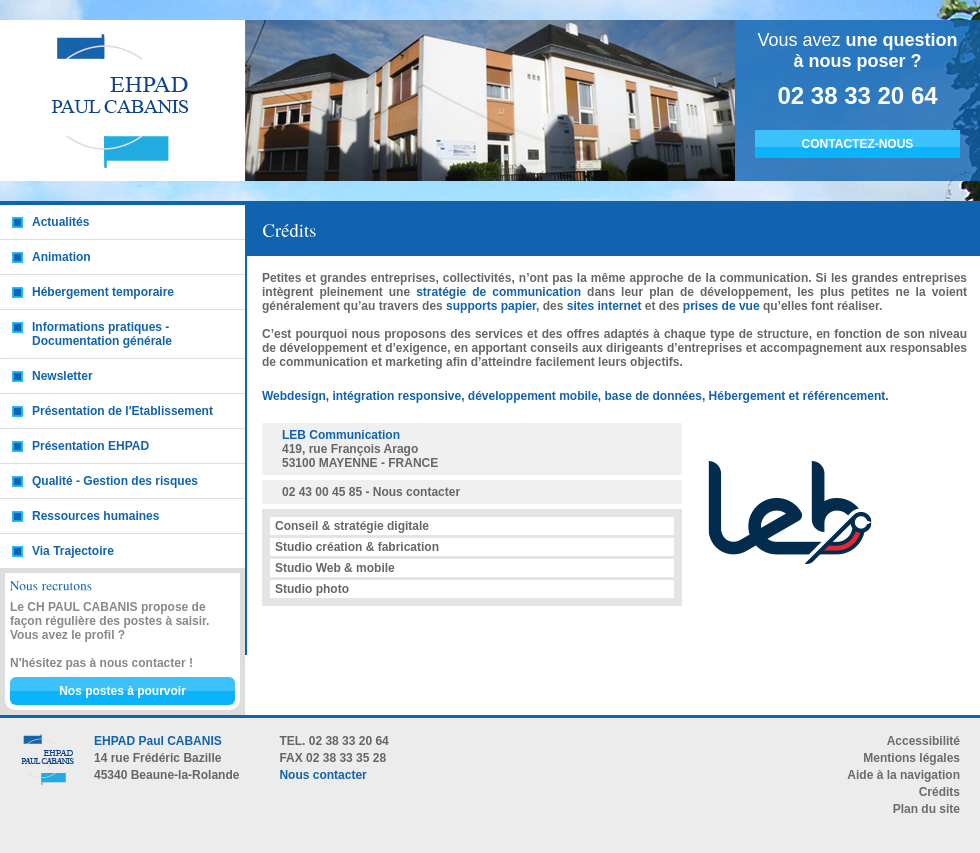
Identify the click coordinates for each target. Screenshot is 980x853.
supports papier (491, 306)
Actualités (60, 222)
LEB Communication (341, 435)
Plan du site (926, 809)
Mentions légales (911, 758)
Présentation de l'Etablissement (122, 411)
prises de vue (721, 306)
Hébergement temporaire (103, 292)
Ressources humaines (95, 516)
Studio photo (312, 589)
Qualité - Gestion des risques (115, 481)
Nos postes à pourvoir (122, 691)
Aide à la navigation (903, 775)
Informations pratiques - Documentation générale (102, 334)
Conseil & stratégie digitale (352, 526)
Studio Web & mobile (335, 568)
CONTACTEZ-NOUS (858, 144)
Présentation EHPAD (90, 446)
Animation (61, 257)
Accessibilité (923, 741)
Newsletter (62, 376)
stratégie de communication (498, 292)
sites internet (604, 306)
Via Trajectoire (73, 551)
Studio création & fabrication (357, 547)
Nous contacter (416, 492)
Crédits (939, 792)
